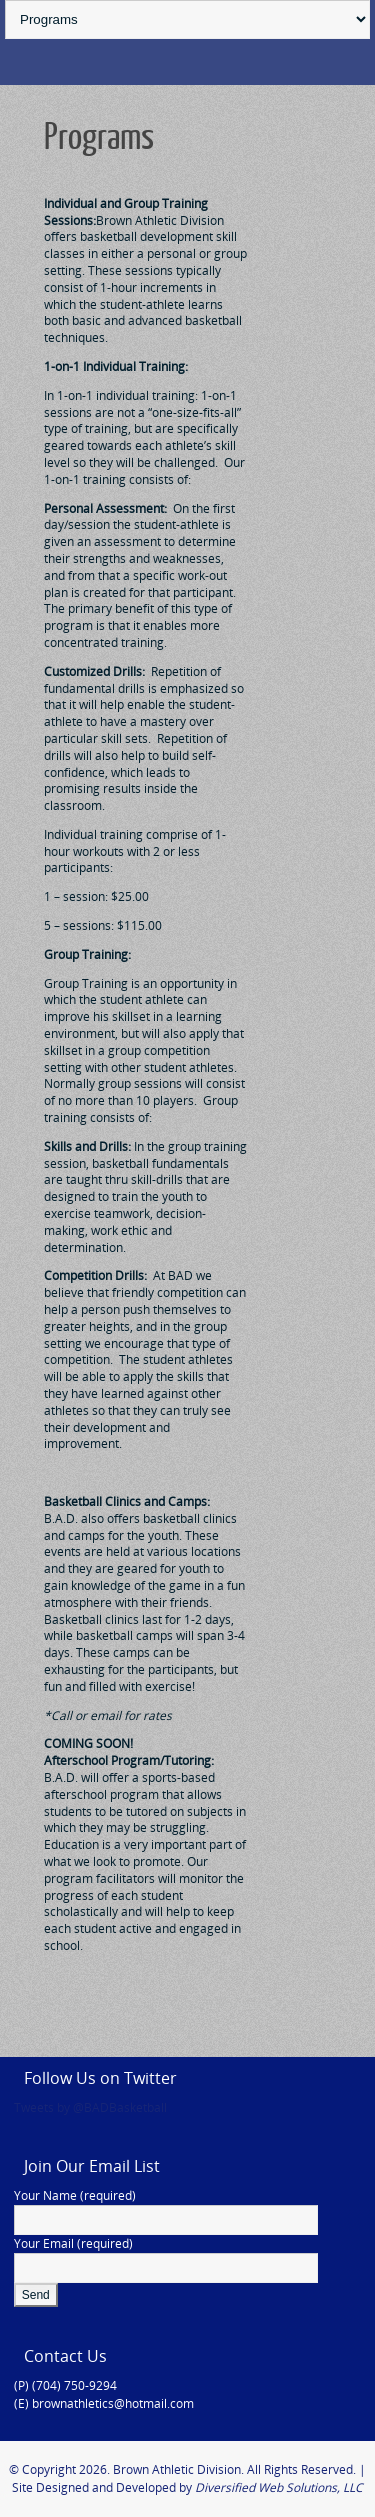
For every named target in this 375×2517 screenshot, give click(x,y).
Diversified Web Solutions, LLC (279, 2487)
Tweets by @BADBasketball (90, 2107)
